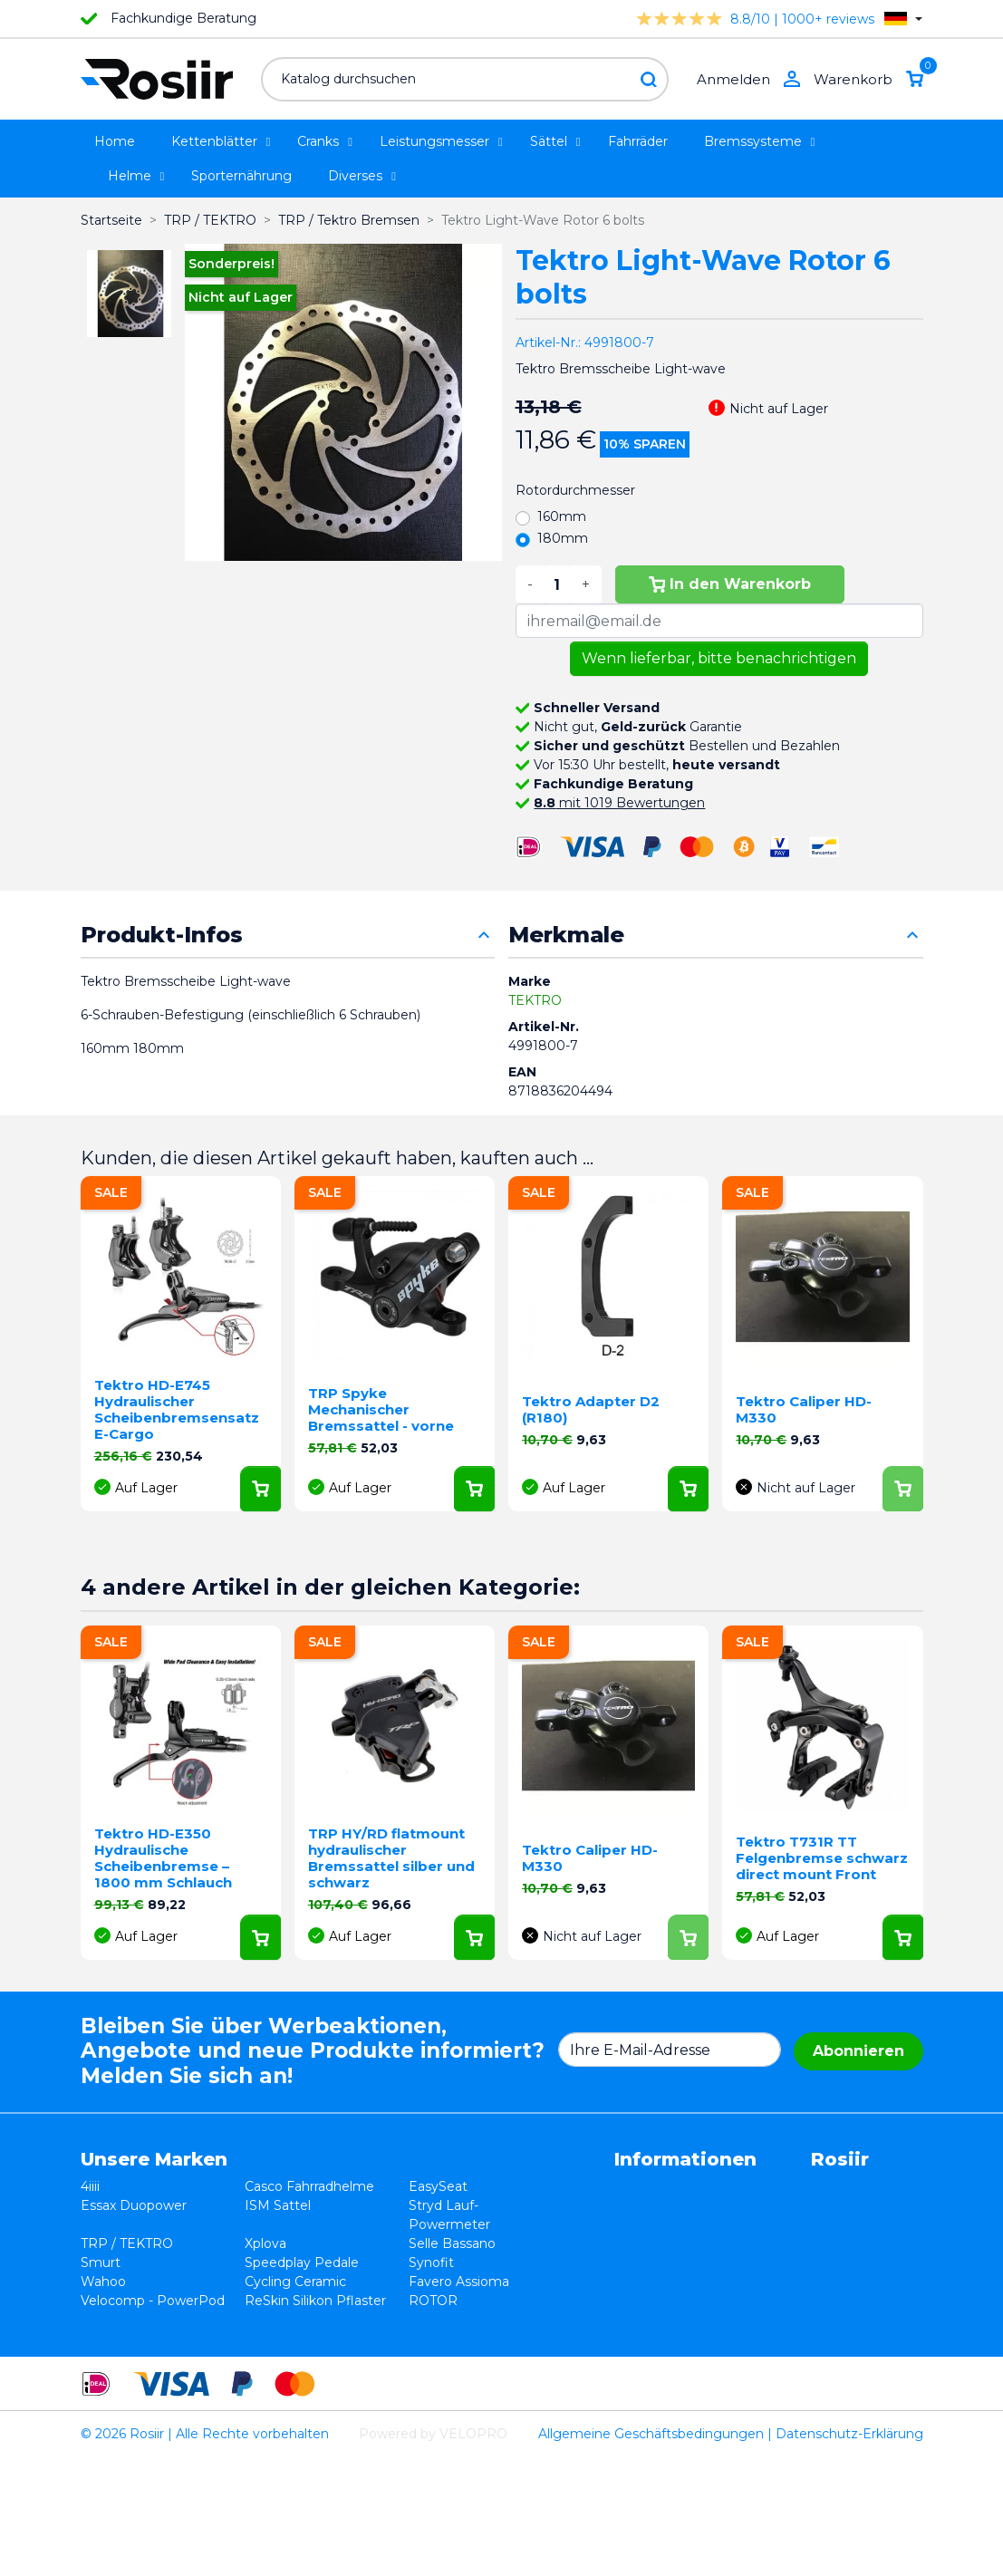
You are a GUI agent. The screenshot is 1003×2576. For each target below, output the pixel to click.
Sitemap (525, 2281)
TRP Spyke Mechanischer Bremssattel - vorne (381, 1409)
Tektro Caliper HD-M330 (804, 1409)
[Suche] (465, 79)
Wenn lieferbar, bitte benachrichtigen (719, 658)
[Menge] (557, 584)
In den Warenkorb (730, 584)
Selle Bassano (375, 2262)
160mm (561, 516)
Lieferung (529, 2243)
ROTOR (356, 2338)
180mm (562, 538)
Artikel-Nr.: (548, 342)
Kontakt (523, 2262)
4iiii (90, 2186)
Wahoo (103, 2319)
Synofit (354, 2281)
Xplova (226, 2262)
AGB (512, 2186)
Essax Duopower (134, 2224)
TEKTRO (535, 1000)
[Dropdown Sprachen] (903, 18)
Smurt (101, 2281)
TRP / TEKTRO (127, 2262)
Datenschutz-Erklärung (849, 2552)
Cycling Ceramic (256, 2319)
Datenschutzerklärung (569, 2224)
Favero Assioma (382, 2319)
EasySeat (361, 2186)
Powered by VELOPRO (433, 2552)
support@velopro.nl (756, 2338)
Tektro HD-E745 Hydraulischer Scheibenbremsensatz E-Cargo (176, 1409)
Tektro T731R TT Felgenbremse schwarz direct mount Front (822, 1858)
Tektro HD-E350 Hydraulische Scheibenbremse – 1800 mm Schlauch (163, 1858)
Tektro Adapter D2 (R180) (591, 1409)
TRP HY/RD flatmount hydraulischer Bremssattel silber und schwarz (391, 1858)
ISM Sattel (239, 2224)
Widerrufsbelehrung (561, 2205)
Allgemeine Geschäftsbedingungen (651, 2552)
